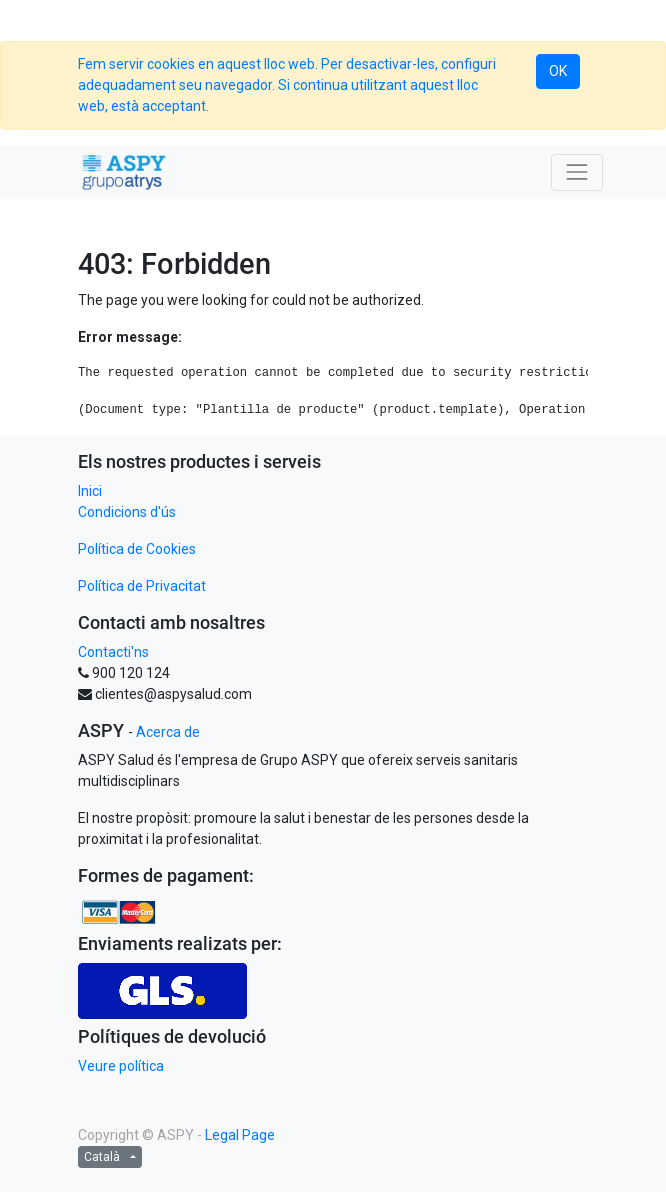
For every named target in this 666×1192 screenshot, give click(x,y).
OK (558, 71)
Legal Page (240, 1135)
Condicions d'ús (127, 512)
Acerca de (168, 732)
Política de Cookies (137, 549)
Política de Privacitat (142, 586)
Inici (90, 491)
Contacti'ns (113, 652)
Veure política (121, 1066)
